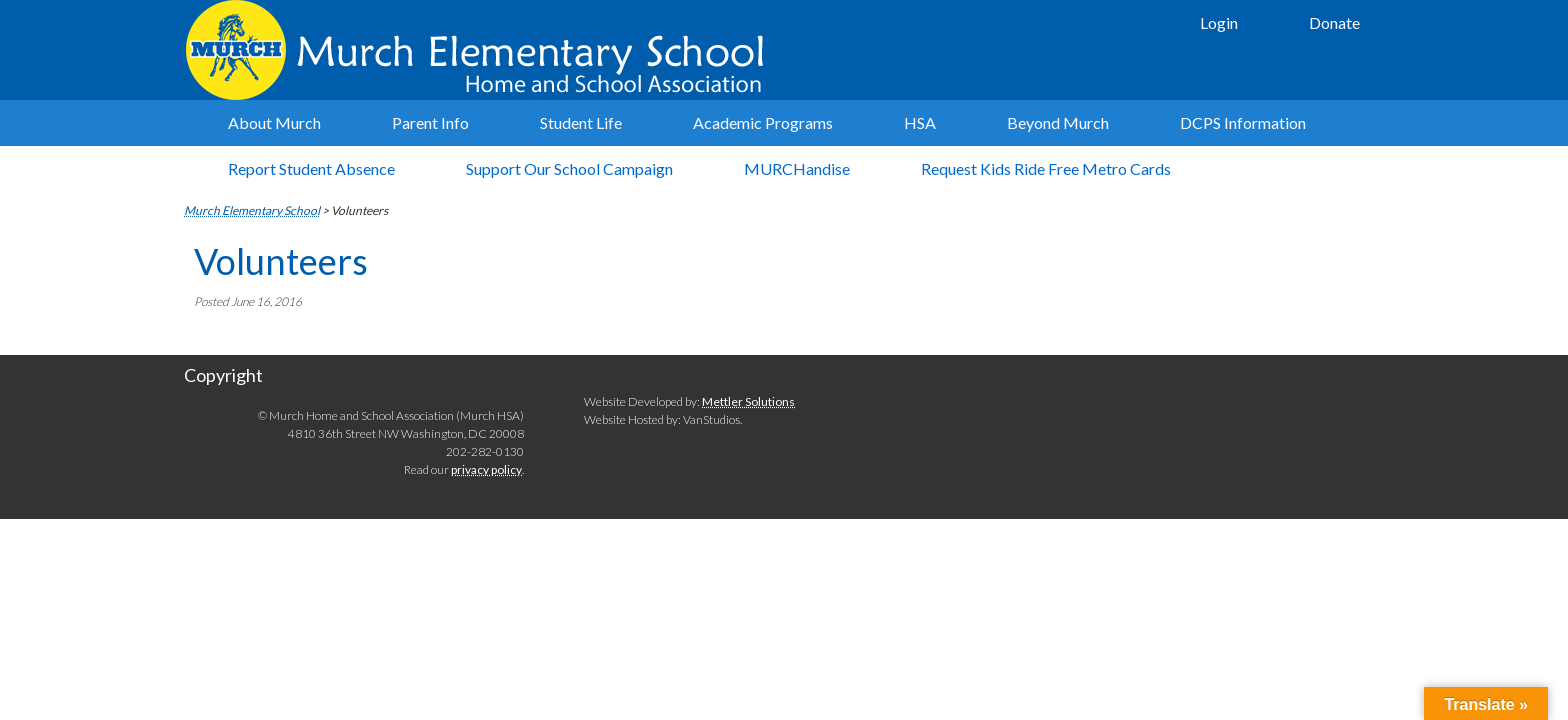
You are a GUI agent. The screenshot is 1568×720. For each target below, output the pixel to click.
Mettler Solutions (748, 401)
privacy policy (486, 469)
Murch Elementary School (484, 50)
